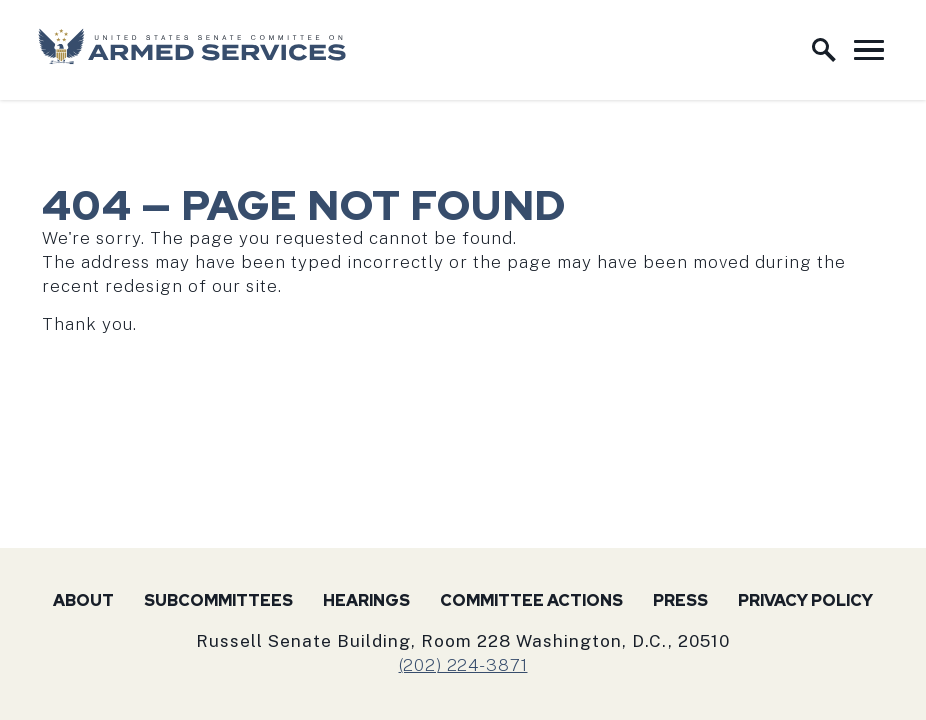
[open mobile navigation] (869, 50)
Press (680, 600)
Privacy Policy (805, 600)
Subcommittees (218, 600)
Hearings (366, 600)
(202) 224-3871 (463, 665)
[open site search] (824, 50)
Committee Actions (531, 600)
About (83, 600)
